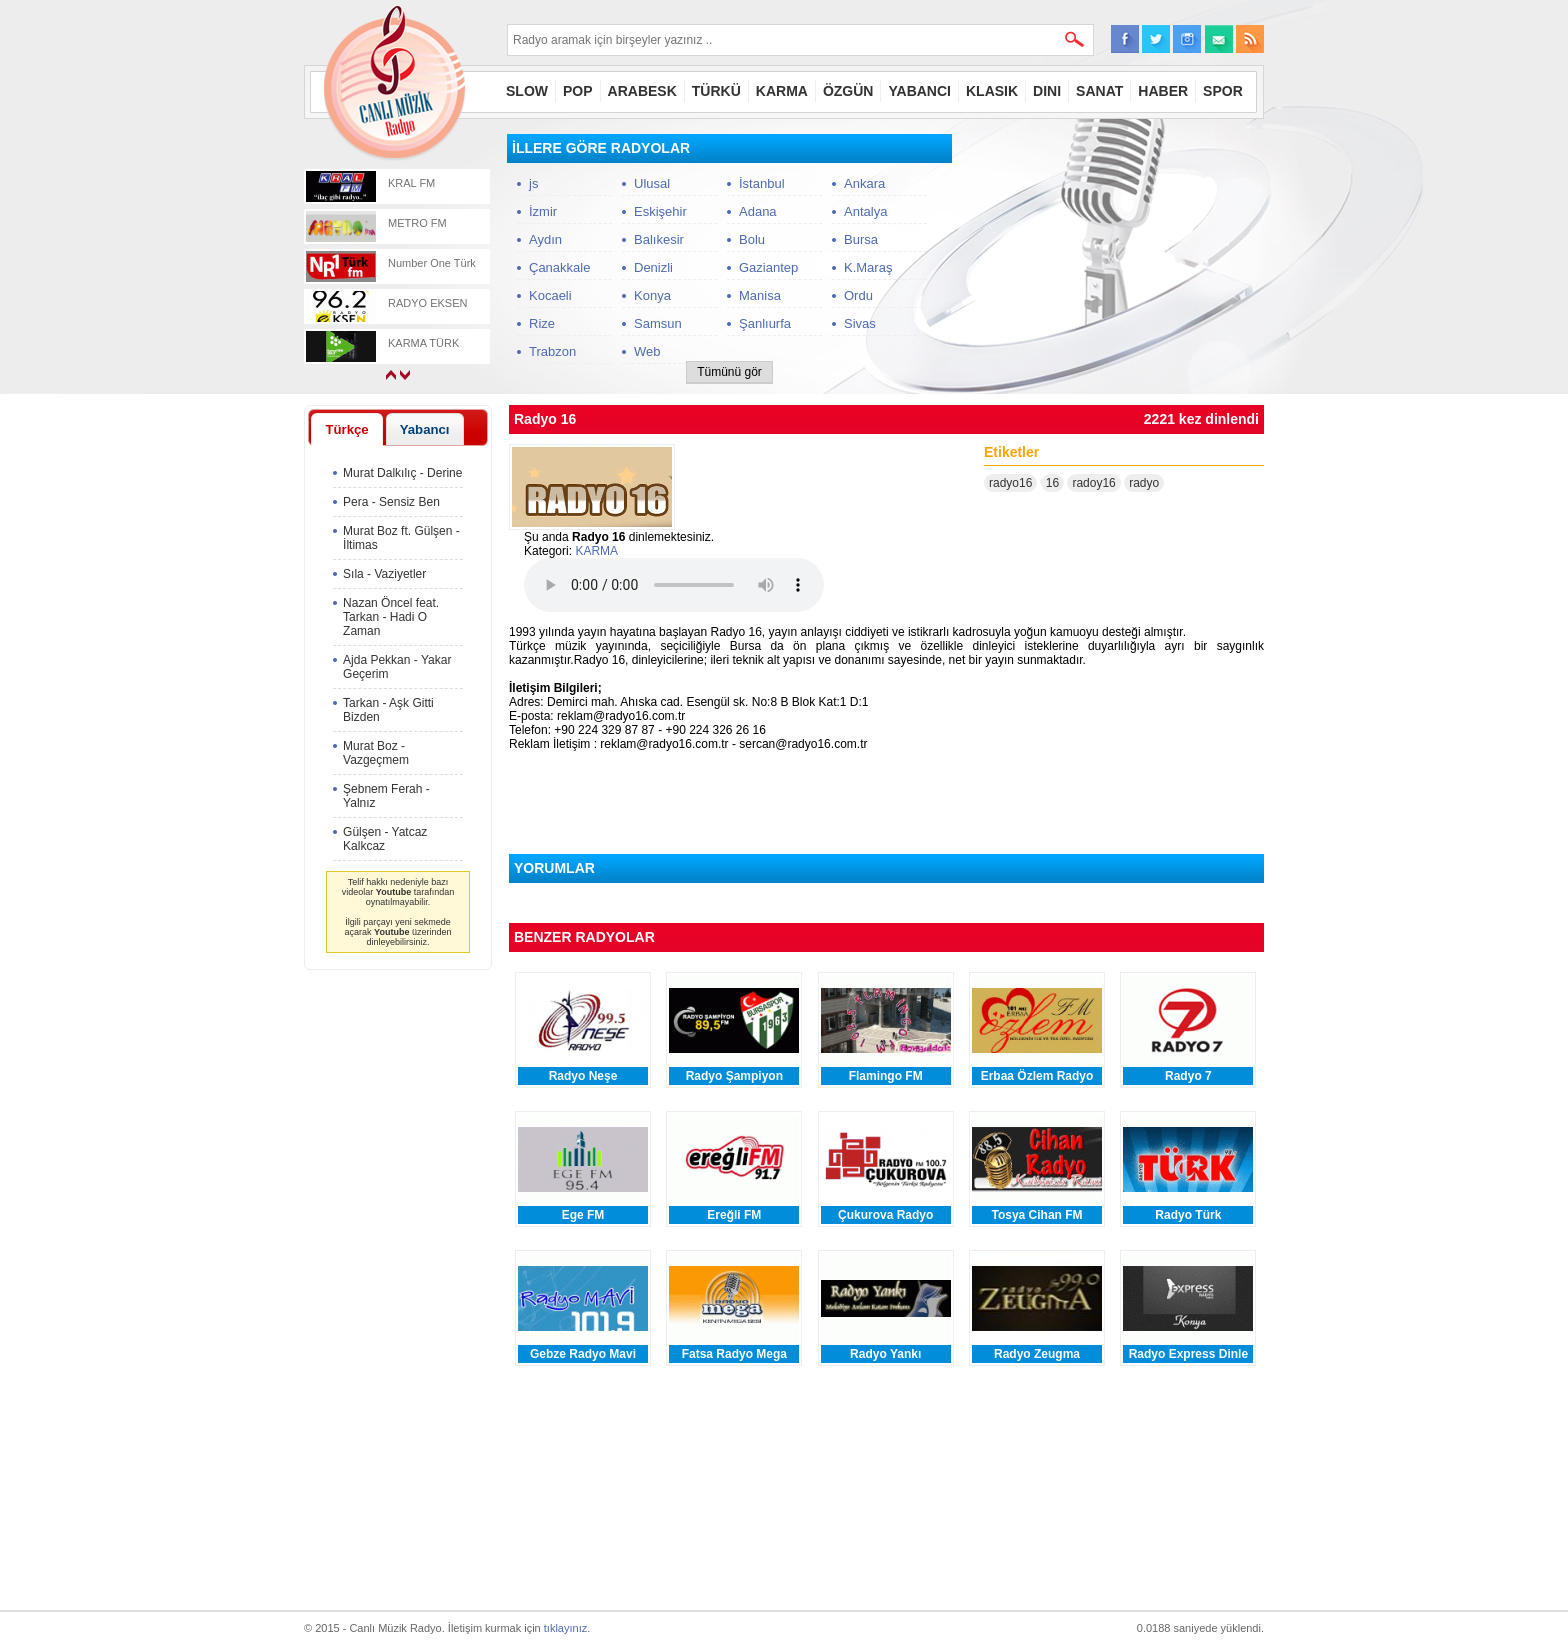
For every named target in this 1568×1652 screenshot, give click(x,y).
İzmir (543, 211)
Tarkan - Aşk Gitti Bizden (388, 710)
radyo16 (1010, 483)
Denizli (653, 267)
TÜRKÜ (716, 91)
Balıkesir (659, 239)
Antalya (865, 211)
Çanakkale (559, 267)
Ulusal (652, 183)
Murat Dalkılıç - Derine (402, 473)
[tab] (347, 429)
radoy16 (1093, 483)
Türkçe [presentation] (346, 429)
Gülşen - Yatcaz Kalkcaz (385, 839)
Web (647, 351)
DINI (1047, 91)
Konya (652, 295)
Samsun (658, 323)
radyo (1144, 483)
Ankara (864, 183)
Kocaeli (550, 295)
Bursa (861, 239)
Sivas (860, 323)
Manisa (760, 295)
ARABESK (642, 91)
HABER (1163, 91)
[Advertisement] (1114, 259)
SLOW (527, 91)
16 (1052, 483)
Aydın (545, 239)
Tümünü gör (729, 372)
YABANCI (919, 91)
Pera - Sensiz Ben (391, 502)
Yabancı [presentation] (425, 429)
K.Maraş (868, 267)
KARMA (782, 91)
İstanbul (762, 183)
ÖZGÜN (848, 91)
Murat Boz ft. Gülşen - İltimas (401, 538)
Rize (542, 323)
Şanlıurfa (765, 323)
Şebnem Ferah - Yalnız (386, 796)
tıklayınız (565, 1628)
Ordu (858, 295)
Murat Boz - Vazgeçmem (376, 753)
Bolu (752, 239)
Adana (758, 211)
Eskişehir (660, 211)
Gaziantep (768, 267)
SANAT (1099, 91)
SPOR (1223, 91)
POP (578, 91)
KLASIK (992, 91)
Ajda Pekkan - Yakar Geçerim (397, 667)
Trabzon (552, 351)
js (533, 183)
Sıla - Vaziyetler (384, 574)
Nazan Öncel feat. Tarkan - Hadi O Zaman (391, 617)
